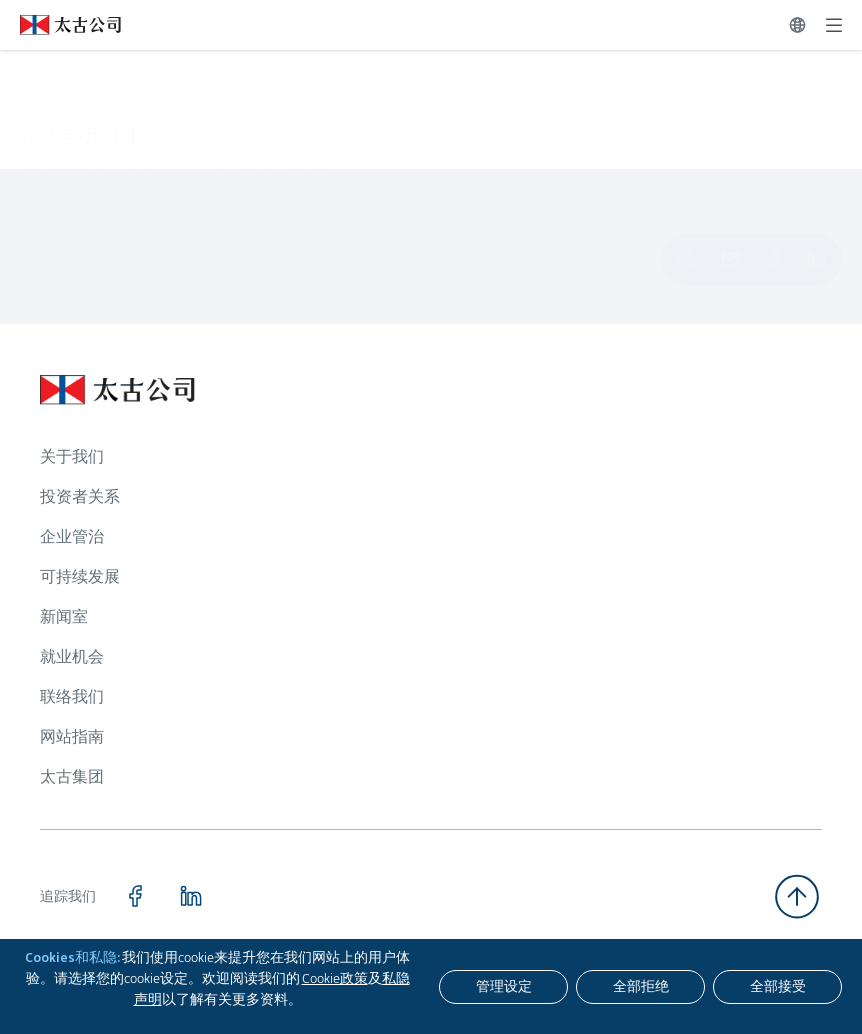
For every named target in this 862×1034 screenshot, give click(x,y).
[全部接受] (777, 987)
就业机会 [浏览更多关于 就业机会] (72, 656)
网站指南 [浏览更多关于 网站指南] (72, 736)
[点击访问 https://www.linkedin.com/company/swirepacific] (191, 896)
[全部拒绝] (640, 987)
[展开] (834, 25)
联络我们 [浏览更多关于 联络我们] (72, 696)
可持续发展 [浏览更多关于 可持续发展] (80, 576)
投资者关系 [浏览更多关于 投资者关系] (80, 496)
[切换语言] (797, 25)
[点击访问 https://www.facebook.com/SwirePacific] (135, 896)
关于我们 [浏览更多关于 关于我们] (72, 456)
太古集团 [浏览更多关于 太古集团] (72, 776)
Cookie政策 (335, 978)
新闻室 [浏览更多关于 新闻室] (64, 616)
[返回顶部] (797, 896)
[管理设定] (503, 987)
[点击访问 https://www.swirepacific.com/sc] (60, 25)
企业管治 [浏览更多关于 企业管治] (72, 536)
